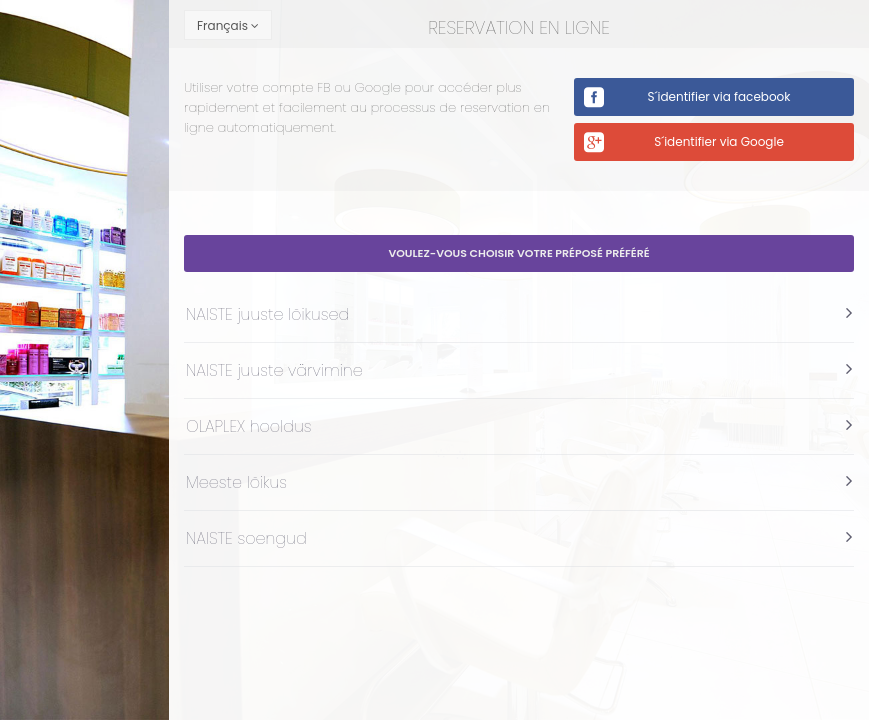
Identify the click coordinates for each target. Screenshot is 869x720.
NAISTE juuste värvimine (274, 370)
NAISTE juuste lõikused (267, 314)
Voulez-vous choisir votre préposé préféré (518, 253)
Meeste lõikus (236, 482)
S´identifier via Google (719, 141)
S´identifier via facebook (719, 96)
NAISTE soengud (246, 538)
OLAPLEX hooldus (249, 426)
